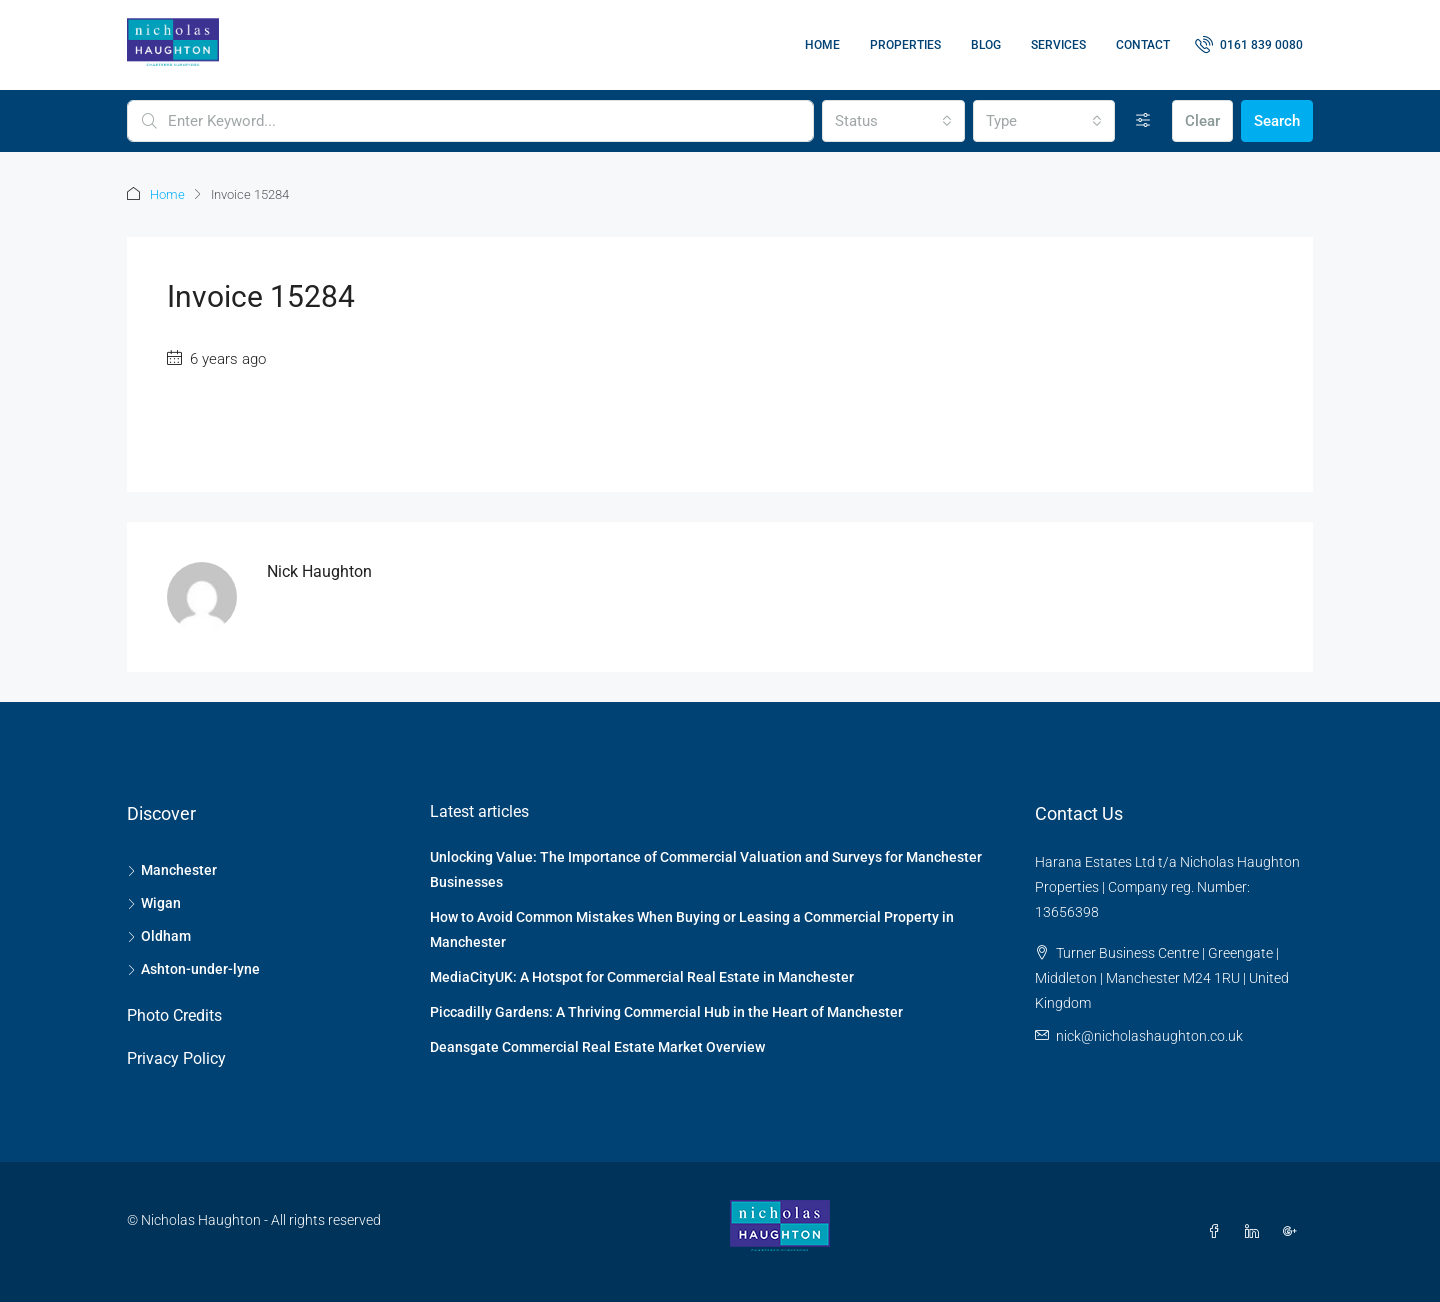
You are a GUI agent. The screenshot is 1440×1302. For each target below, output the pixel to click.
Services (1058, 45)
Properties (905, 45)
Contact (1143, 45)
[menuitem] (1249, 45)
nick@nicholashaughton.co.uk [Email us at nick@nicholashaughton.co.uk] (1149, 1036)
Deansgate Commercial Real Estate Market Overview (597, 1047)
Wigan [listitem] (154, 903)
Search (1277, 121)
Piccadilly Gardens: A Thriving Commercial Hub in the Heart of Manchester (666, 1012)
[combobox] (893, 121)
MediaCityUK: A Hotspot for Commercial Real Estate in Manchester (642, 977)
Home (822, 45)
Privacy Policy (176, 1058)
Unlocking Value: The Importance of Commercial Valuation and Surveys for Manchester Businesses (706, 869)
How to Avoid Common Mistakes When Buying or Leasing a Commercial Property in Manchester (692, 929)
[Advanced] (1143, 121)
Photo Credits (174, 1015)
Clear (1202, 121)
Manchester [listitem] (172, 870)
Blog (986, 45)
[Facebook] (1218, 1232)
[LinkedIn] (1256, 1232)
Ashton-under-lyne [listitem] (193, 969)
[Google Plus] (1294, 1232)
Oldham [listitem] (159, 936)
